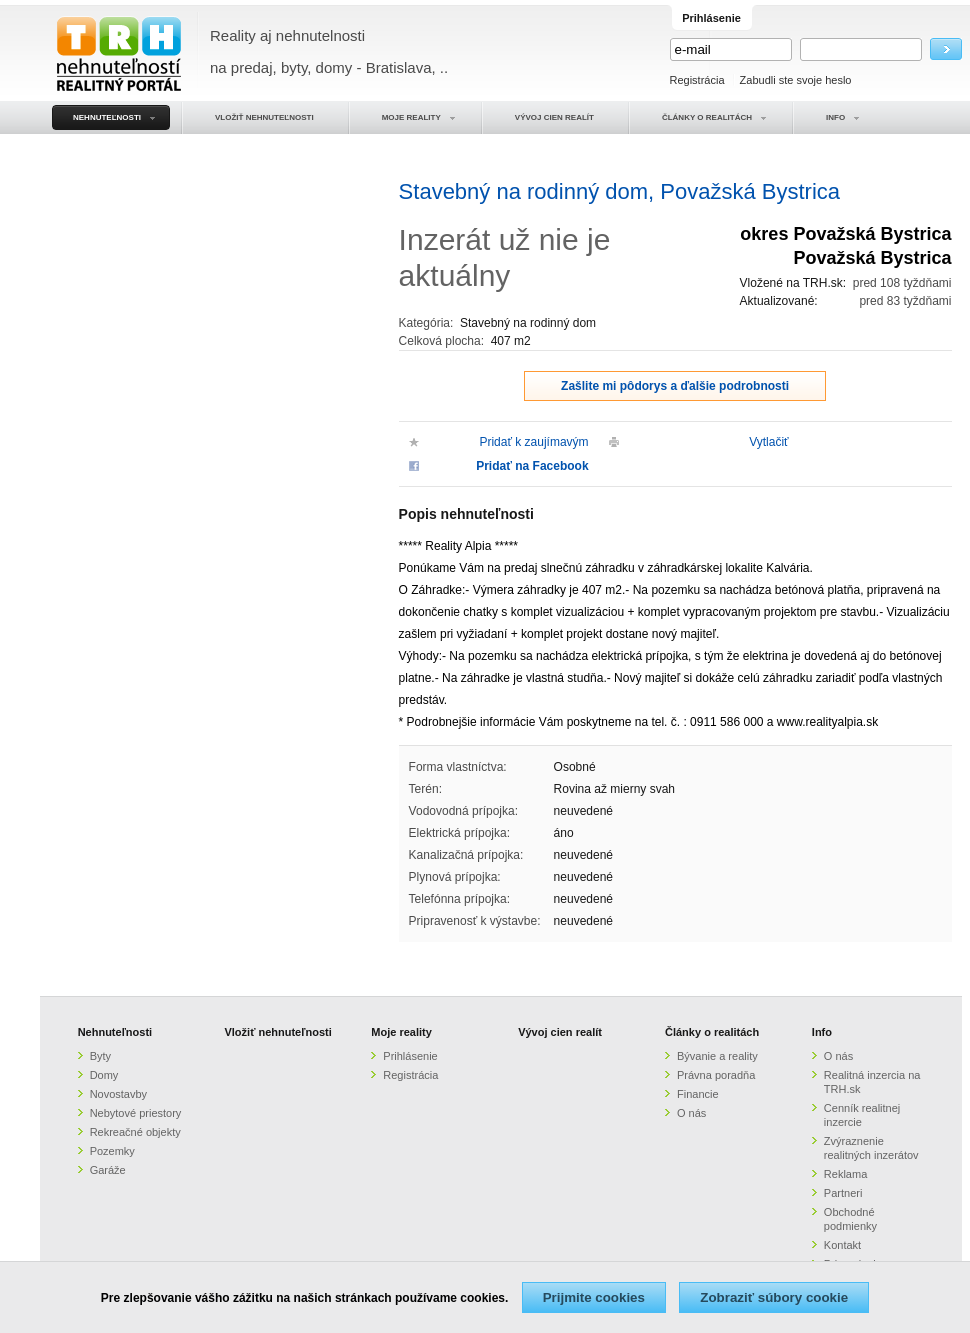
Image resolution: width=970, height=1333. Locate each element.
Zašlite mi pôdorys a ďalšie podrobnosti (675, 386)
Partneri (843, 1193)
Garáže (108, 1170)
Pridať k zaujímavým (533, 442)
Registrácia (697, 80)
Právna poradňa (716, 1075)
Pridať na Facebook (532, 466)
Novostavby (118, 1094)
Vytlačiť (768, 442)
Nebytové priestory (136, 1113)
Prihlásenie (410, 1056)
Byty (100, 1056)
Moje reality (401, 1032)
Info (822, 1032)
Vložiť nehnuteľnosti (277, 1032)
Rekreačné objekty (135, 1132)
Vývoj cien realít (560, 1032)
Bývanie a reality (717, 1056)
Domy (104, 1075)
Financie (698, 1094)
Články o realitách (712, 1032)
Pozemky (112, 1151)
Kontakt (842, 1245)
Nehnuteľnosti (115, 1032)
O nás (691, 1113)
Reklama (845, 1174)
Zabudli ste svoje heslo (796, 80)
